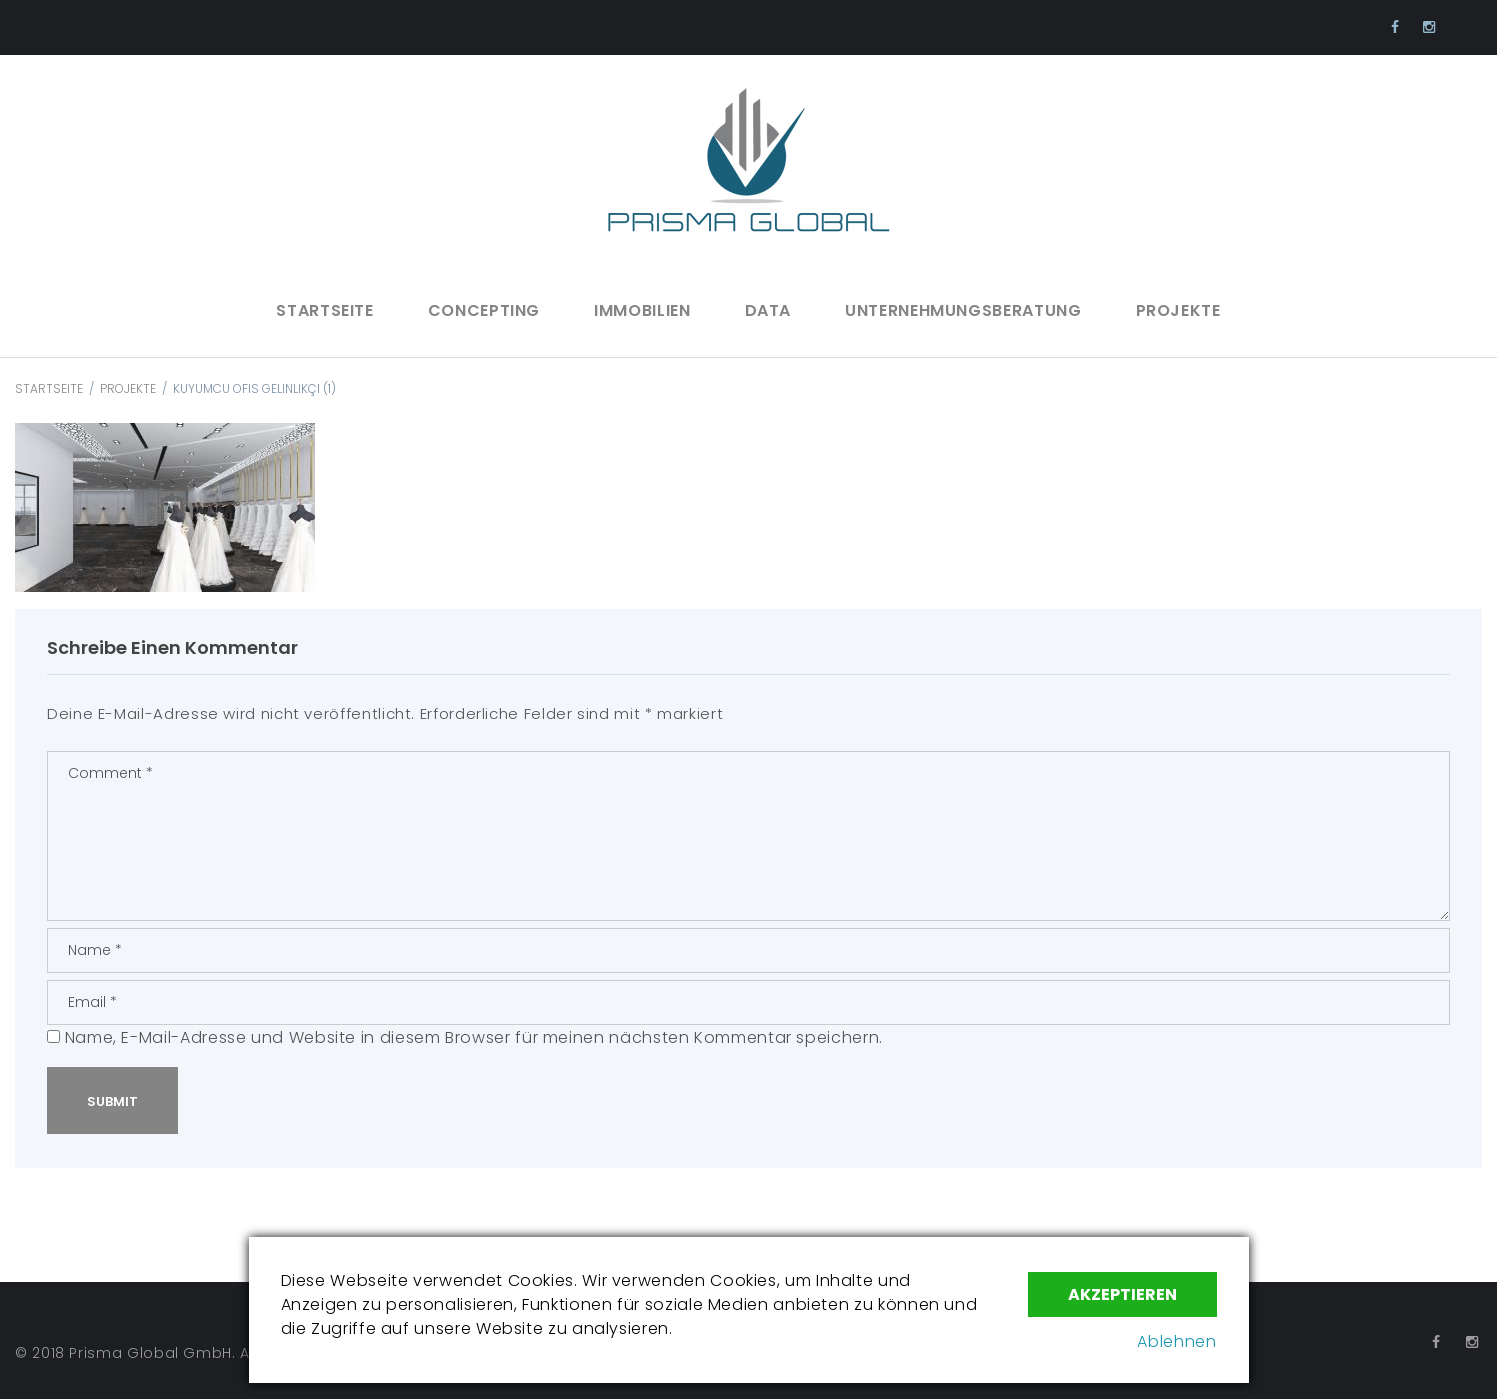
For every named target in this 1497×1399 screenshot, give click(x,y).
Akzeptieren (1122, 1294)
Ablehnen (1176, 1341)
